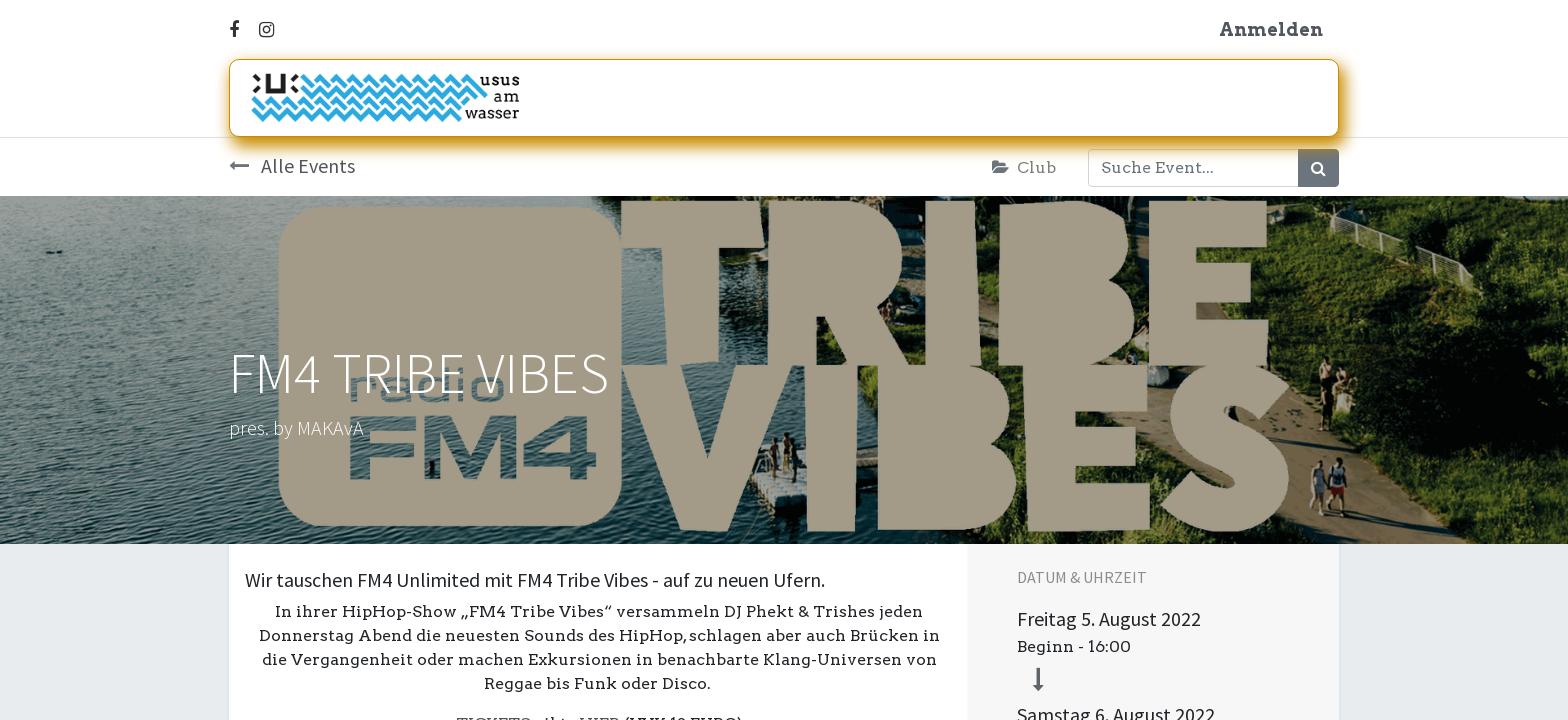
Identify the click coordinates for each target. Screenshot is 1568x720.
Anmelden (1271, 29)
